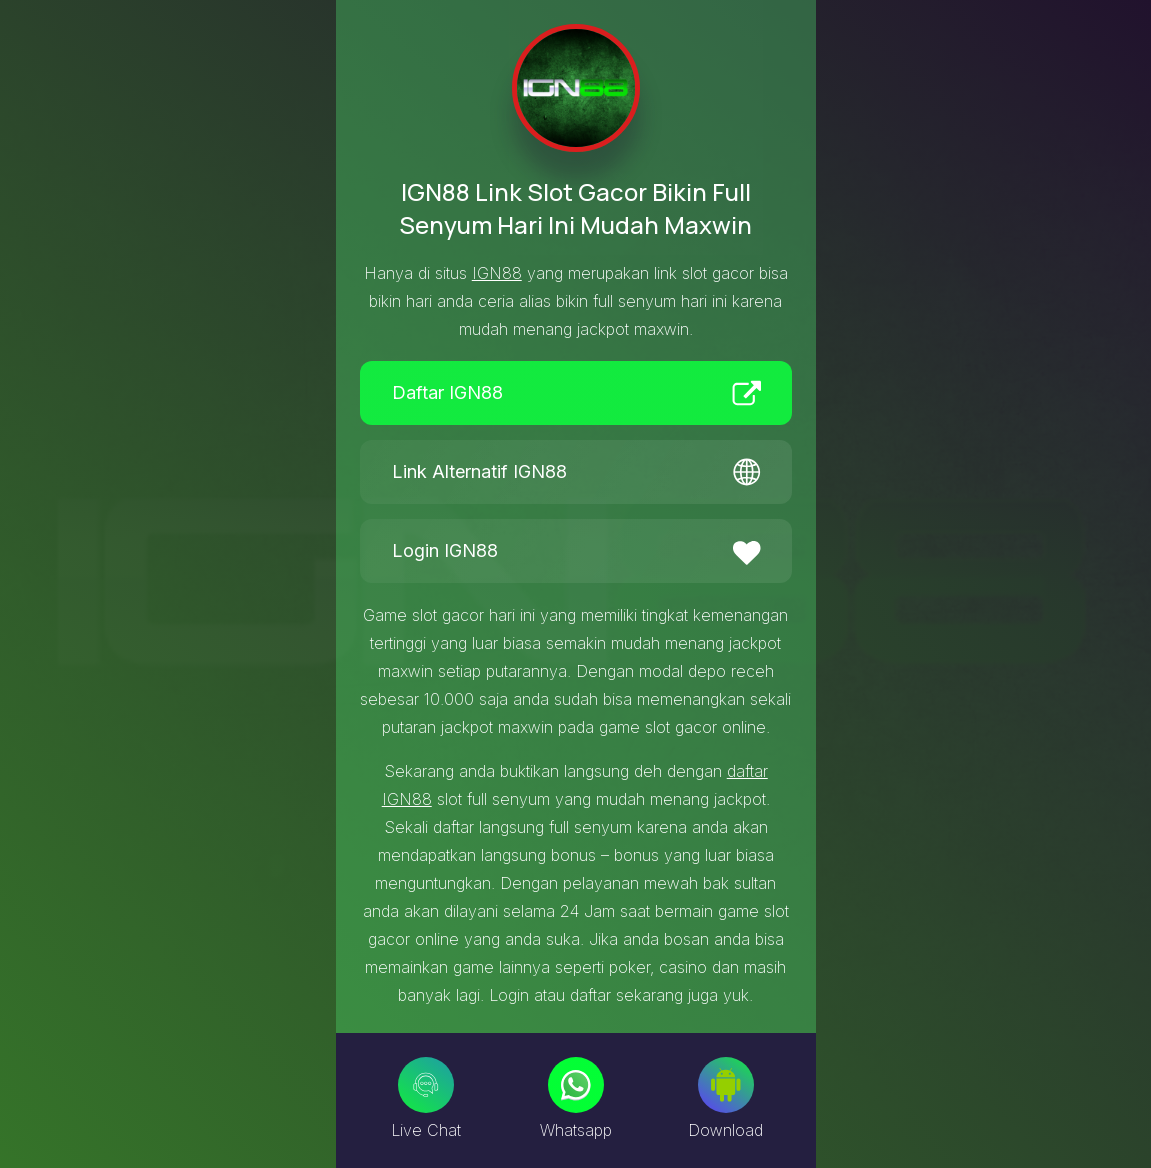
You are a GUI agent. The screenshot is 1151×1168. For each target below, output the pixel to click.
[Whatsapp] (576, 1085)
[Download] (726, 1085)
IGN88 (497, 273)
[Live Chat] (426, 1085)
